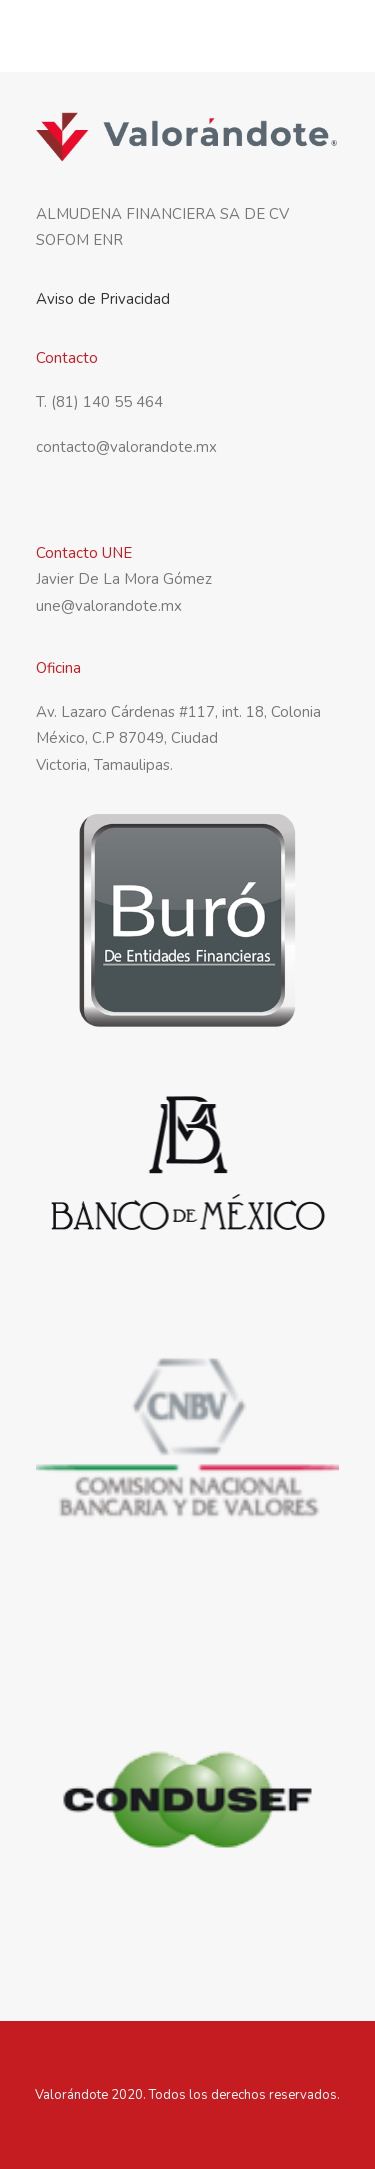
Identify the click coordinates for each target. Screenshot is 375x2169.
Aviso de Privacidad (103, 299)
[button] (329, 39)
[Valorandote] (107, 39)
